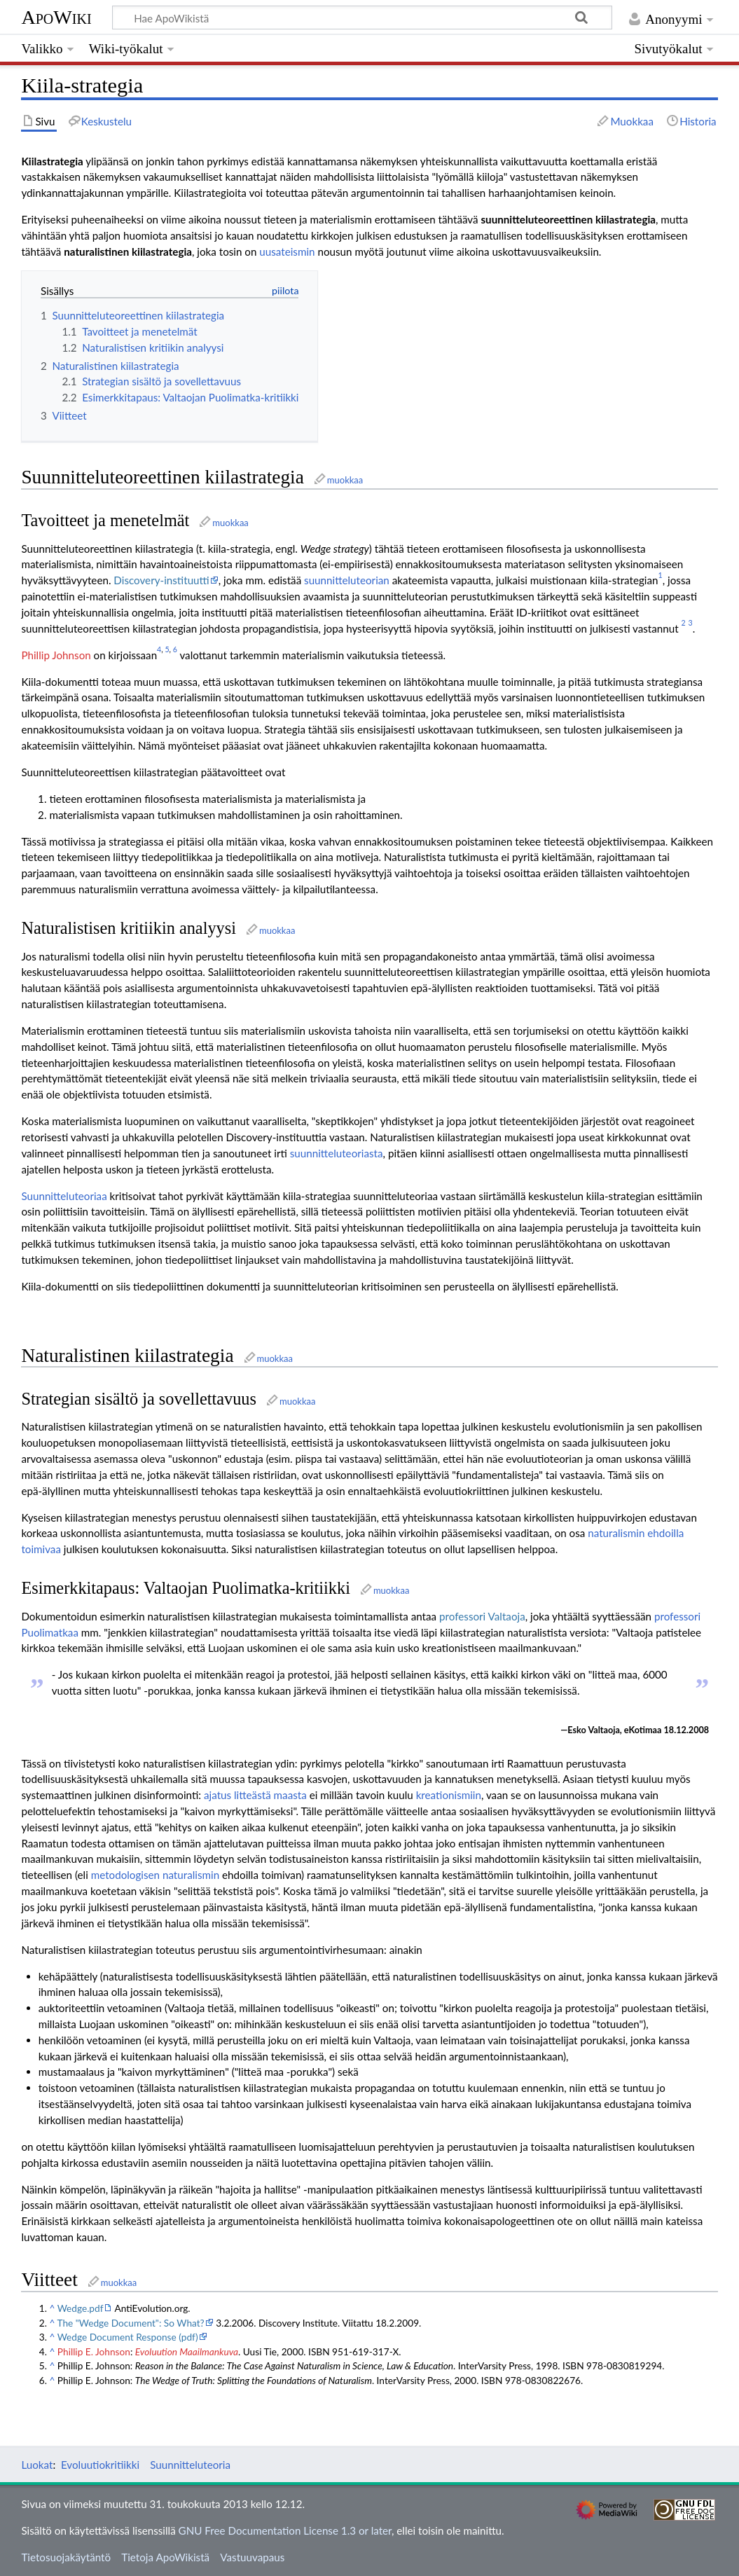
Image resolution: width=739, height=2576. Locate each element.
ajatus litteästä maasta (255, 1795)
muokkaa (345, 479)
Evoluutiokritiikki (100, 2464)
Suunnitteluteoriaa (63, 1196)
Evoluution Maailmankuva (186, 2351)
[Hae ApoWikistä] (362, 17)
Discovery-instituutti (161, 580)
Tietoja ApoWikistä (165, 2557)
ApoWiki (56, 17)
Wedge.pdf (80, 2308)
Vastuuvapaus (252, 2557)
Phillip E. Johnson (93, 2351)
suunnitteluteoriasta (336, 1153)
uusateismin (287, 251)
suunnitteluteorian (346, 580)
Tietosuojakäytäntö (66, 2557)
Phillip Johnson (55, 655)
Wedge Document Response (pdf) (127, 2337)
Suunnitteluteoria (190, 2464)
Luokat (37, 2464)
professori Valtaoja (482, 1616)
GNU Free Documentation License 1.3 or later (285, 2530)
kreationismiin (448, 1795)
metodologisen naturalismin (155, 1874)
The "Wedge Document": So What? (130, 2323)
